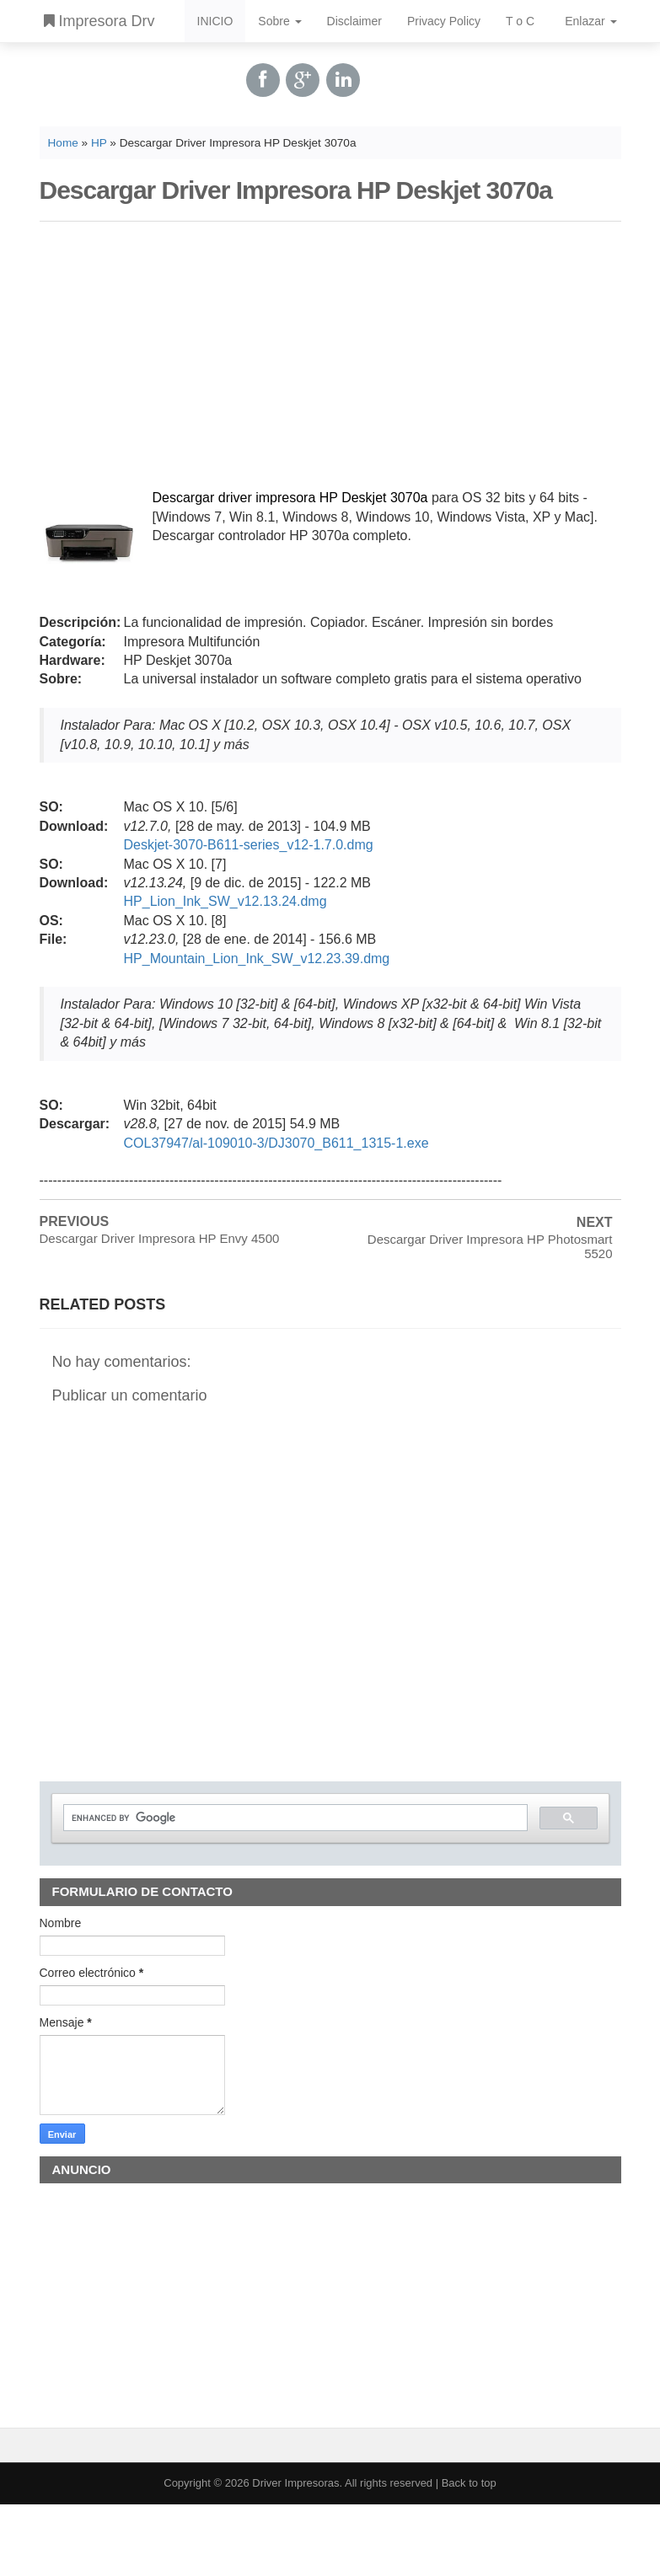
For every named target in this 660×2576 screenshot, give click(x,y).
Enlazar (590, 21)
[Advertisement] (330, 352)
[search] (294, 1818)
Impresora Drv (99, 21)
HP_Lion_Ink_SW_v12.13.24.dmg (225, 901)
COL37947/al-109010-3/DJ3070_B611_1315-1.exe (276, 1143)
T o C (520, 21)
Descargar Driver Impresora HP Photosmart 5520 (490, 1246)
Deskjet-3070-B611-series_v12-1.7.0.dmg (248, 845)
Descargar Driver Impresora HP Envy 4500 (160, 1238)
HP (99, 143)
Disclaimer (354, 21)
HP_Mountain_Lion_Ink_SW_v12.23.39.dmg (257, 958)
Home (63, 143)
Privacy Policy (443, 21)
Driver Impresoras (295, 2483)
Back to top (469, 2483)
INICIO (215, 21)
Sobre (279, 21)
